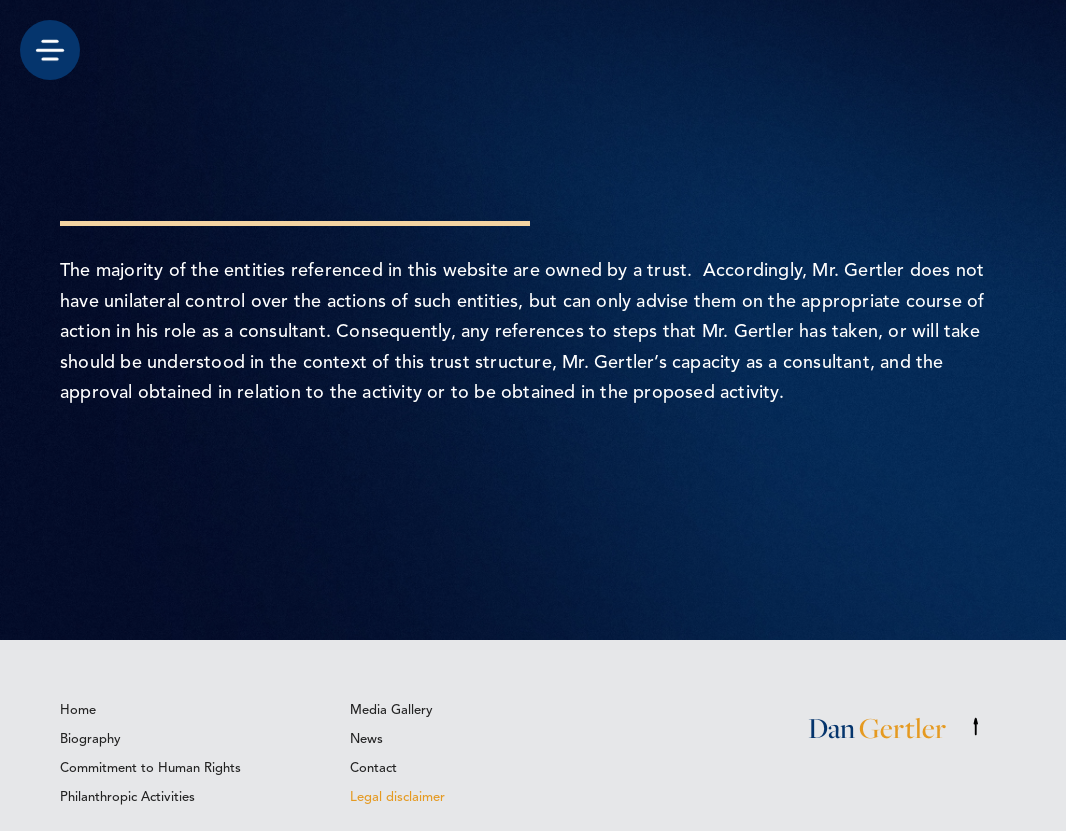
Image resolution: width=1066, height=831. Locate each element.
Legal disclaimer (397, 797)
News (366, 739)
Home (78, 710)
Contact (373, 768)
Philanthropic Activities (127, 797)
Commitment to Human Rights (150, 768)
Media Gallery (391, 710)
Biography (90, 739)
